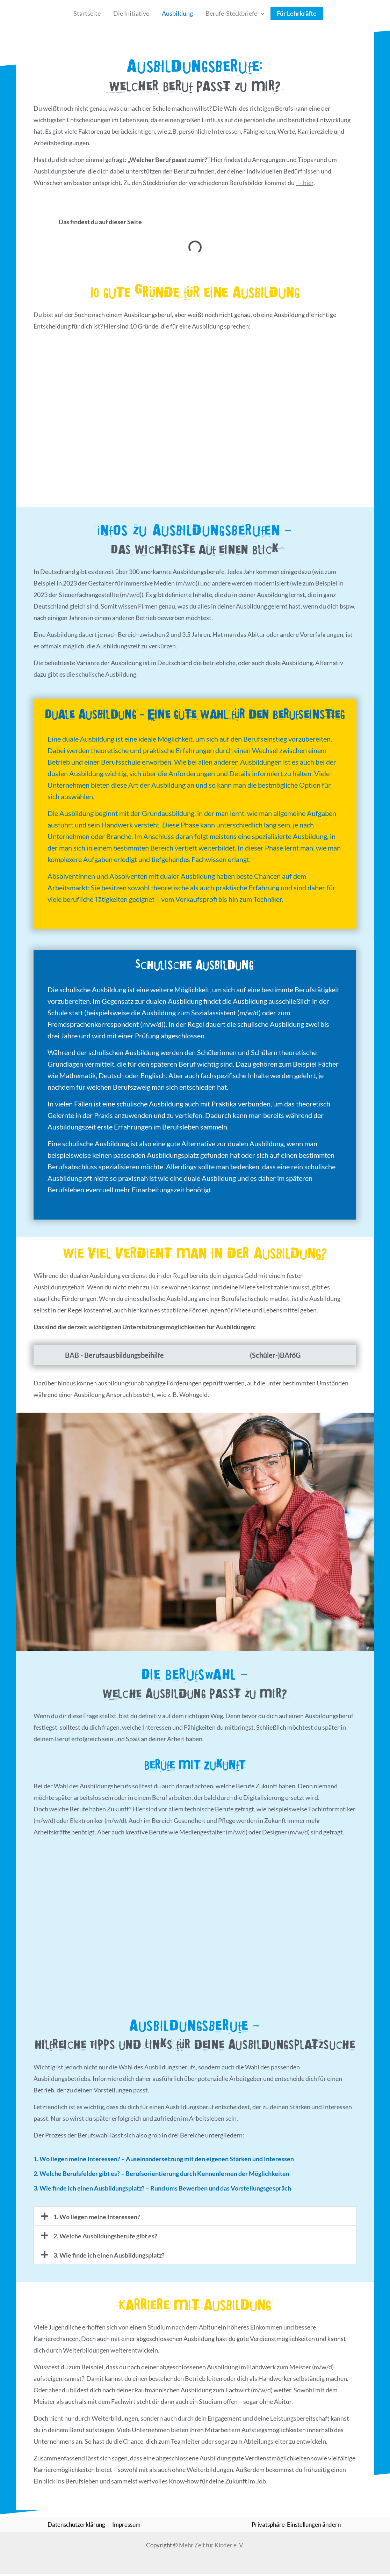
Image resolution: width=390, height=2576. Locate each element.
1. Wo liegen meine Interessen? (96, 2218)
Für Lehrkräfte (297, 13)
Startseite (87, 13)
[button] (261, 13)
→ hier (304, 182)
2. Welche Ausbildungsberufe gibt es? (105, 2237)
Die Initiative (131, 13)
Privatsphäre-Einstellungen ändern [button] (296, 2526)
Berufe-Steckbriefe (235, 13)
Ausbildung (177, 13)
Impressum (126, 2526)
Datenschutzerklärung (77, 2526)
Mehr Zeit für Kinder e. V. (211, 2547)
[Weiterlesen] (56, 918)
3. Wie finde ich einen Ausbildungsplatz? (109, 2256)
